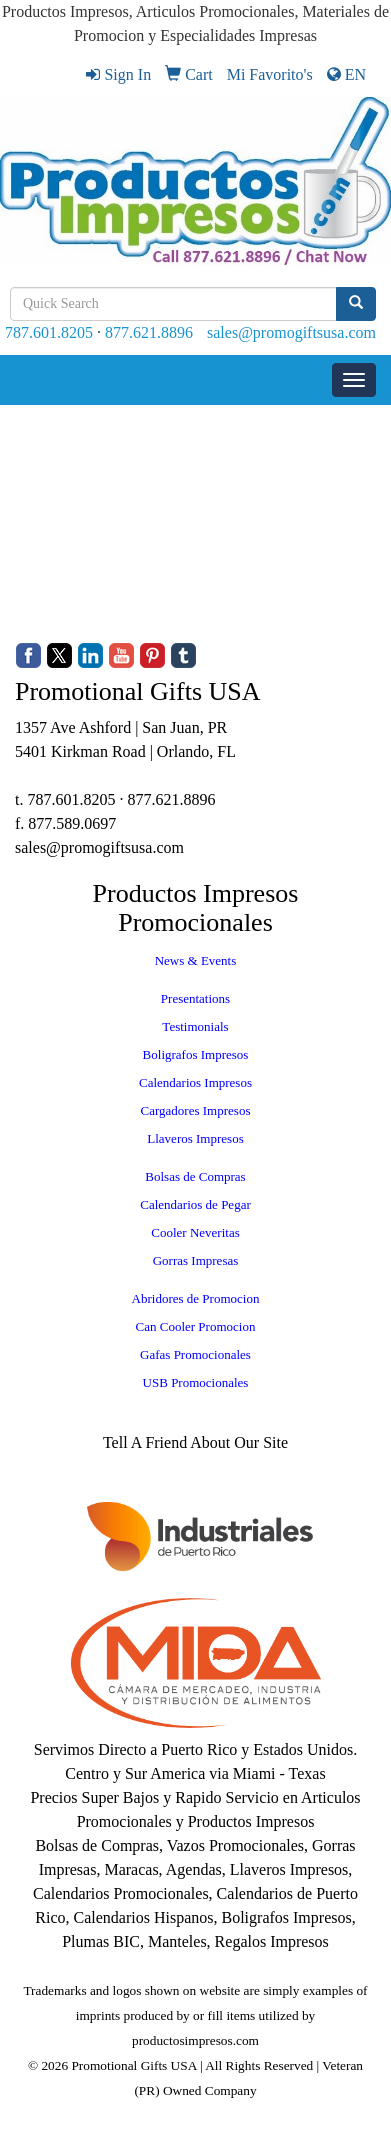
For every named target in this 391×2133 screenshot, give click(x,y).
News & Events (196, 960)
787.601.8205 (49, 332)
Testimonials (195, 1026)
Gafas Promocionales (195, 1354)
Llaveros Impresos (195, 1138)
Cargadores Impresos (196, 1110)
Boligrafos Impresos (196, 1054)
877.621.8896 (149, 332)
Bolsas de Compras (195, 1176)
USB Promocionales (196, 1382)
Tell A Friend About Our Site (195, 1442)
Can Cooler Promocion (196, 1326)
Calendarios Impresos (195, 1082)
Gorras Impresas (196, 1260)
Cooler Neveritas (195, 1232)
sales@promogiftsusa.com (291, 332)
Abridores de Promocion (196, 1298)
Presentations (195, 998)
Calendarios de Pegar (195, 1204)
